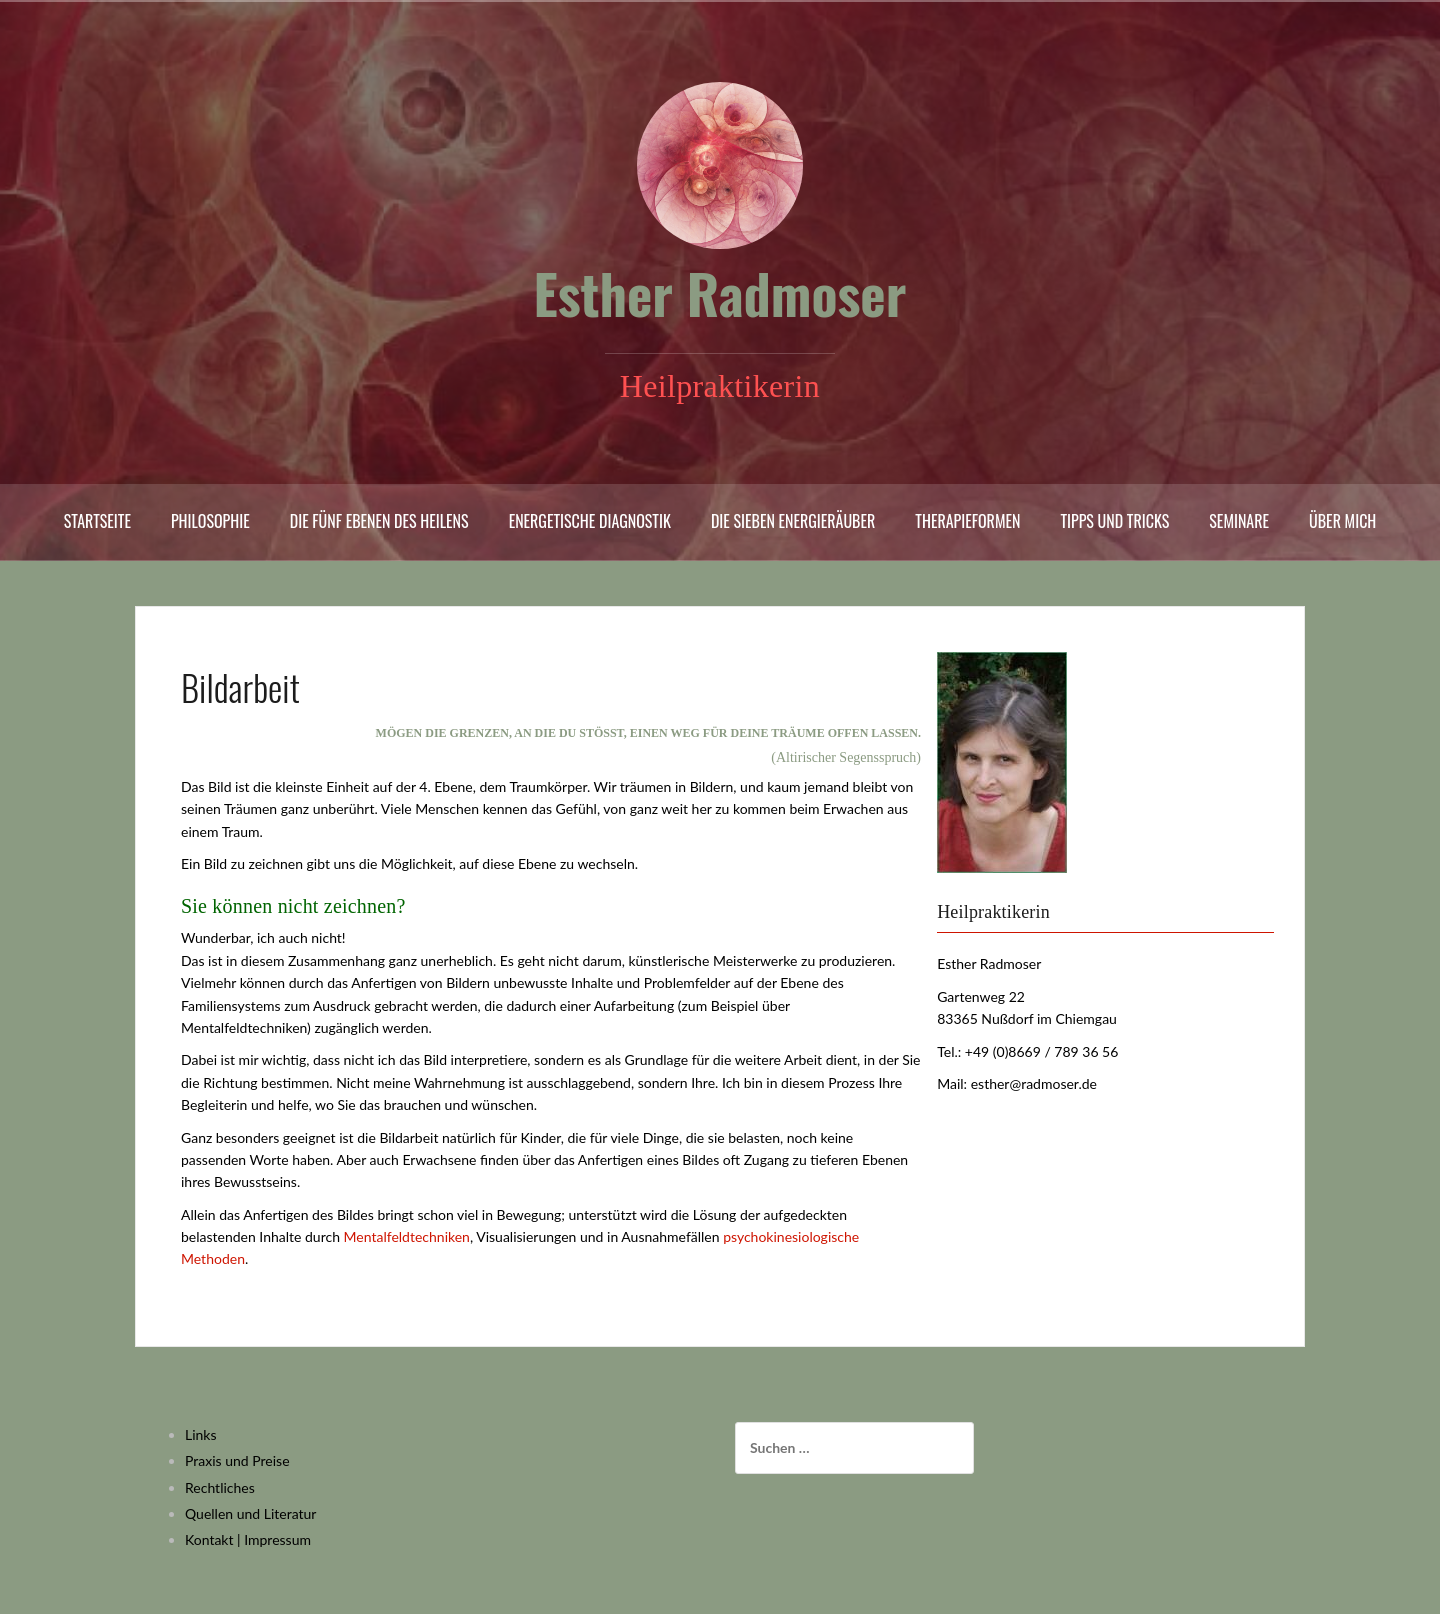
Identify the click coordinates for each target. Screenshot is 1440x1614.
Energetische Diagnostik (590, 521)
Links (201, 1434)
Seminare (1239, 521)
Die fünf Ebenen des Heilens (379, 521)
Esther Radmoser (720, 293)
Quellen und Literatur (250, 1513)
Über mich (1342, 521)
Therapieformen (967, 521)
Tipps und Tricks (1114, 521)
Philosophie (210, 521)
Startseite (97, 521)
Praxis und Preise (237, 1460)
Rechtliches (220, 1487)
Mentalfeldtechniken (407, 1236)
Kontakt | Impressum (248, 1539)
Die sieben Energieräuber (793, 521)
